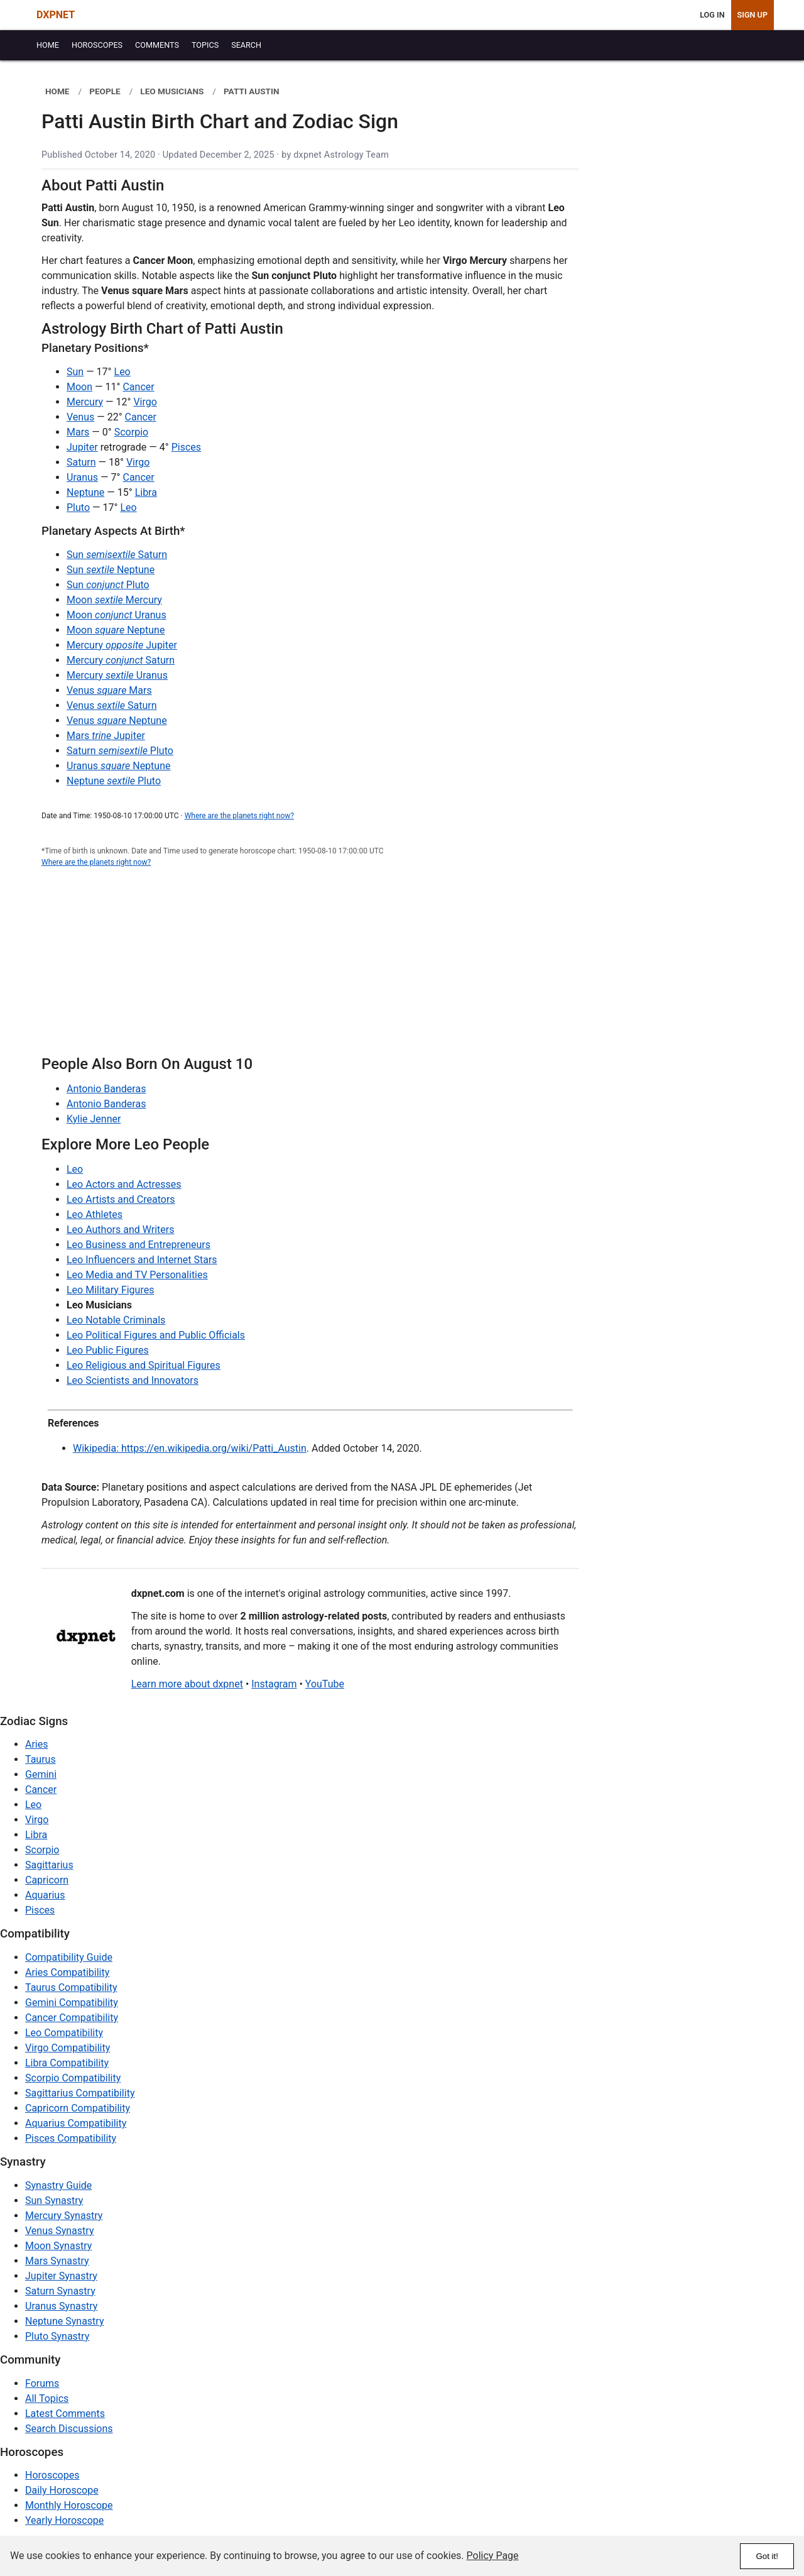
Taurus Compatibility (71, 1987)
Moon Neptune (116, 630)
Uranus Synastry (61, 2306)
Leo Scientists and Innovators (132, 1380)
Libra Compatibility (67, 2063)
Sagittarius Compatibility (79, 2093)
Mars (78, 432)
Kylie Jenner (94, 1119)
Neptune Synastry (64, 2321)
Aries (36, 1744)
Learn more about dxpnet (187, 1684)
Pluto (78, 507)
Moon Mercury (114, 600)
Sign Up (752, 14)
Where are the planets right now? (239, 815)
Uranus (82, 477)
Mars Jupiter (106, 736)
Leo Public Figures (108, 1350)
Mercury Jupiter (122, 645)
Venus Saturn (112, 705)
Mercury (85, 402)
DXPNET (55, 15)
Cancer (138, 387)
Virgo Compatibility (67, 2048)
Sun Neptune (111, 570)
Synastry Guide (58, 2185)
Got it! (767, 2556)
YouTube (324, 1684)
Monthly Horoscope (69, 2505)
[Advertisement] (310, 968)
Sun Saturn (117, 555)
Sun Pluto (108, 585)
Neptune (85, 492)
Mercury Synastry (63, 2216)
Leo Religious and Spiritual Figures (143, 1365)
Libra (146, 492)
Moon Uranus (116, 615)
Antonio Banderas (106, 1089)
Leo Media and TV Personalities (137, 1275)
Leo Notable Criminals (116, 1320)
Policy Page (493, 2556)
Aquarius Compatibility (75, 2123)
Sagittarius (49, 1865)
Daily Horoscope (62, 2490)
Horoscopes (52, 2475)
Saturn (81, 462)
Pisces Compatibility (70, 2138)
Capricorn (46, 1880)
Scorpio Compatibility (73, 2078)
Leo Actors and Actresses (124, 1184)
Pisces (186, 447)
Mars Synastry (57, 2261)
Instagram (273, 1684)
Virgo (144, 402)
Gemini (41, 1774)
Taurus (40, 1759)
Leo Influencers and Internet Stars (142, 1260)
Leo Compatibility (64, 2033)
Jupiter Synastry (61, 2276)
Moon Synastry (58, 2246)
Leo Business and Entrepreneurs (138, 1245)
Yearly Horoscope (64, 2520)
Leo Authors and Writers (120, 1230)
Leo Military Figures (110, 1290)
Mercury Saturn (121, 660)
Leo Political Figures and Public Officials (156, 1335)
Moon (79, 387)
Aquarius (45, 1895)
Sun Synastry (54, 2200)
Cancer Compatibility (71, 2018)
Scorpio (131, 432)
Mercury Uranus (117, 675)
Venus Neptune (117, 720)
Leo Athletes (94, 1214)
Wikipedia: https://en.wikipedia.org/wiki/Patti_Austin (190, 1448)
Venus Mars (109, 690)
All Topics (46, 2398)
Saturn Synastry (60, 2291)
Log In (712, 14)
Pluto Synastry (57, 2336)
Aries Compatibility (67, 1972)
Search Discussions (69, 2429)
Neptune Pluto (114, 781)
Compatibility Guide (68, 1957)
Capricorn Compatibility (77, 2108)
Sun (75, 372)
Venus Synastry (59, 2231)
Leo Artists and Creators (121, 1199)
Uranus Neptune (118, 766)
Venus (80, 417)
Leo (122, 372)
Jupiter (82, 447)
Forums (42, 2383)
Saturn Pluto (120, 751)
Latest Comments (65, 2414)
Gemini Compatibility (71, 2003)
